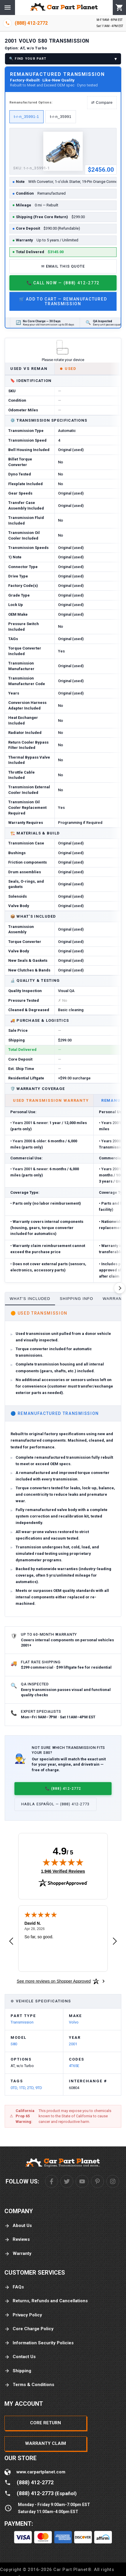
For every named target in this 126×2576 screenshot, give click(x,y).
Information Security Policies (39, 2343)
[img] (63, 1862)
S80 (14, 2044)
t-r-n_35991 (61, 116)
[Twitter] (66, 2181)
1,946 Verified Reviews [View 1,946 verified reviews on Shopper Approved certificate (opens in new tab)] (63, 1871)
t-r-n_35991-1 (26, 116)
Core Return (45, 2422)
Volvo (74, 2022)
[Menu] (7, 7)
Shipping (17, 2371)
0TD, (15, 2088)
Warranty (17, 2253)
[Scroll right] (119, 1288)
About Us (18, 2225)
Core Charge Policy (29, 2329)
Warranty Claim (45, 2443)
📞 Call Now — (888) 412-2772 (63, 283)
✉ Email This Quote (63, 266)
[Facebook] (51, 2181)
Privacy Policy (23, 2315)
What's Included (30, 1298)
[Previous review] (11, 1941)
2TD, (31, 2088)
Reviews (17, 2239)
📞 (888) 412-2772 (63, 1788)
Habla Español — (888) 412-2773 (55, 1804)
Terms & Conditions (29, 2385)
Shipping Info (76, 1298)
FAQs (14, 2287)
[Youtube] (82, 2181)
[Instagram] (112, 2181)
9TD (38, 2088)
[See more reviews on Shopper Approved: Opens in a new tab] (54, 1981)
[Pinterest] (97, 2181)
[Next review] (114, 1941)
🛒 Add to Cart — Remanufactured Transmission (63, 301)
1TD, (23, 2088)
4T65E (74, 2066)
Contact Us (20, 2357)
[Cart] (119, 7)
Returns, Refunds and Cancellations (46, 2301)
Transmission (22, 2022)
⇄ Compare (102, 102)
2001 (73, 2044)
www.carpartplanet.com (40, 2472)
